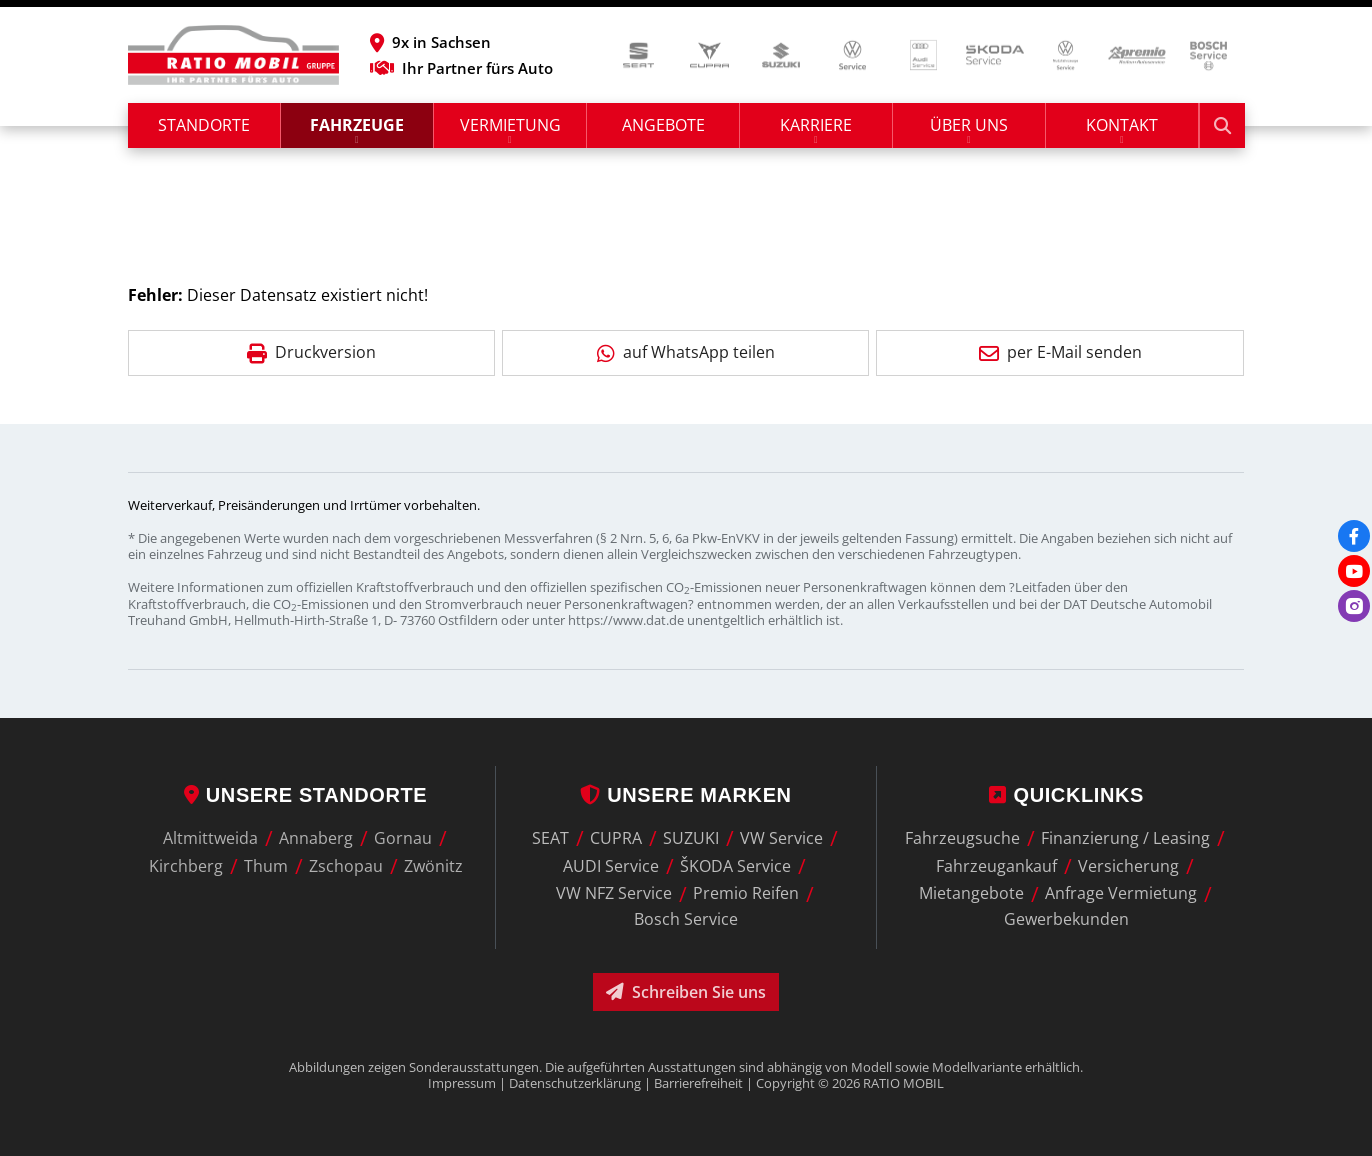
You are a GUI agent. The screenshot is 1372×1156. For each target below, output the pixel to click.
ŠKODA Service (735, 866)
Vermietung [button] (510, 125)
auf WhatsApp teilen (686, 352)
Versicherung (1128, 866)
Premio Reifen (746, 894)
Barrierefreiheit (698, 1083)
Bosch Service (686, 919)
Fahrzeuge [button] (357, 125)
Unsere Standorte (305, 795)
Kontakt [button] (1122, 125)
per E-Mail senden (1060, 352)
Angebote (663, 125)
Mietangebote (971, 894)
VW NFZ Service (614, 894)
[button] (461, 42)
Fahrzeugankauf (996, 866)
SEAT (550, 838)
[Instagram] (1354, 606)
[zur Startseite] (233, 55)
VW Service (781, 838)
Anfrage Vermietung (1121, 894)
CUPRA (616, 838)
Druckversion (311, 352)
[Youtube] (1354, 571)
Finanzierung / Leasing (1125, 838)
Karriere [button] (816, 125)
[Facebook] (1354, 536)
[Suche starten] (1222, 125)
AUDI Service (611, 866)
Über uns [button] (969, 125)
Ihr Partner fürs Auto (461, 68)
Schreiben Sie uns (686, 992)
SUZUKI (691, 838)
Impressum (462, 1083)
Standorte (204, 125)
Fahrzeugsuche (962, 838)
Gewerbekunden (1066, 919)
